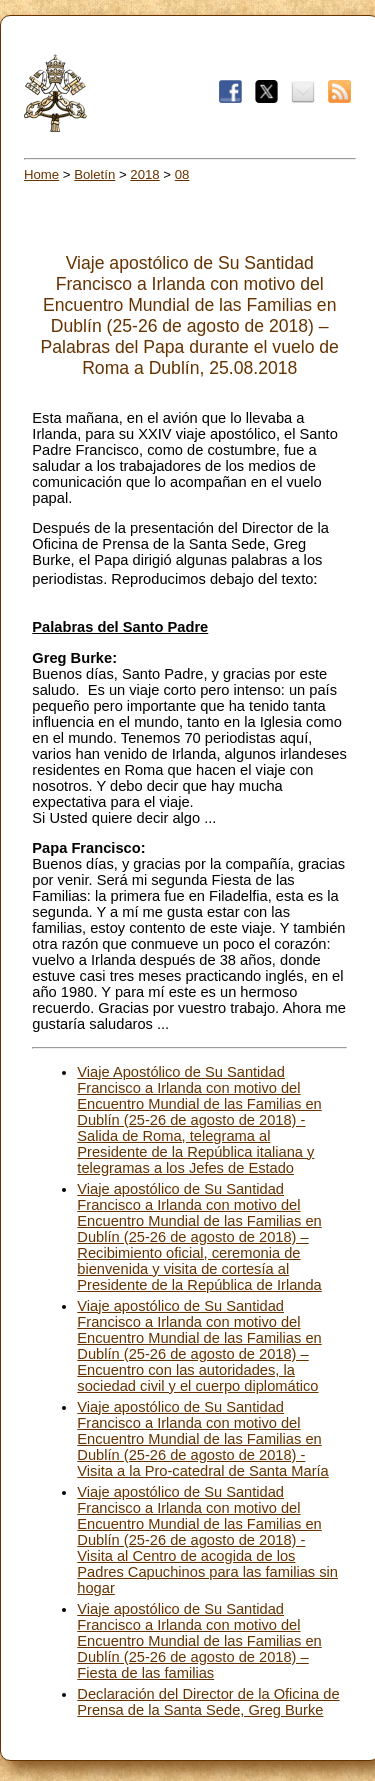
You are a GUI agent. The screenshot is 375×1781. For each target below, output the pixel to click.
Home (41, 174)
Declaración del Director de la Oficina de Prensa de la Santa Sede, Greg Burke (208, 1702)
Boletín (94, 174)
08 (182, 174)
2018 (144, 174)
